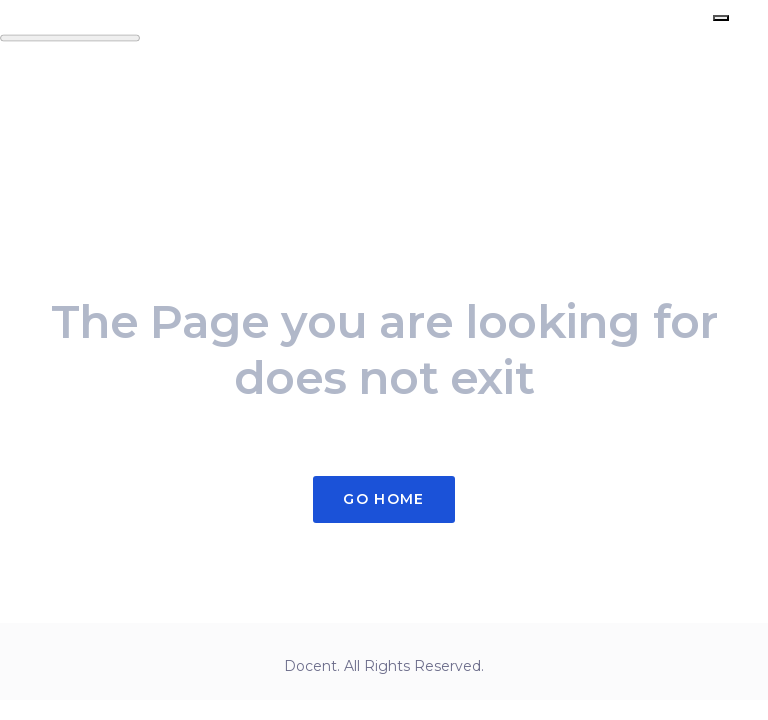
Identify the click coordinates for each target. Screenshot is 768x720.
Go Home (383, 499)
